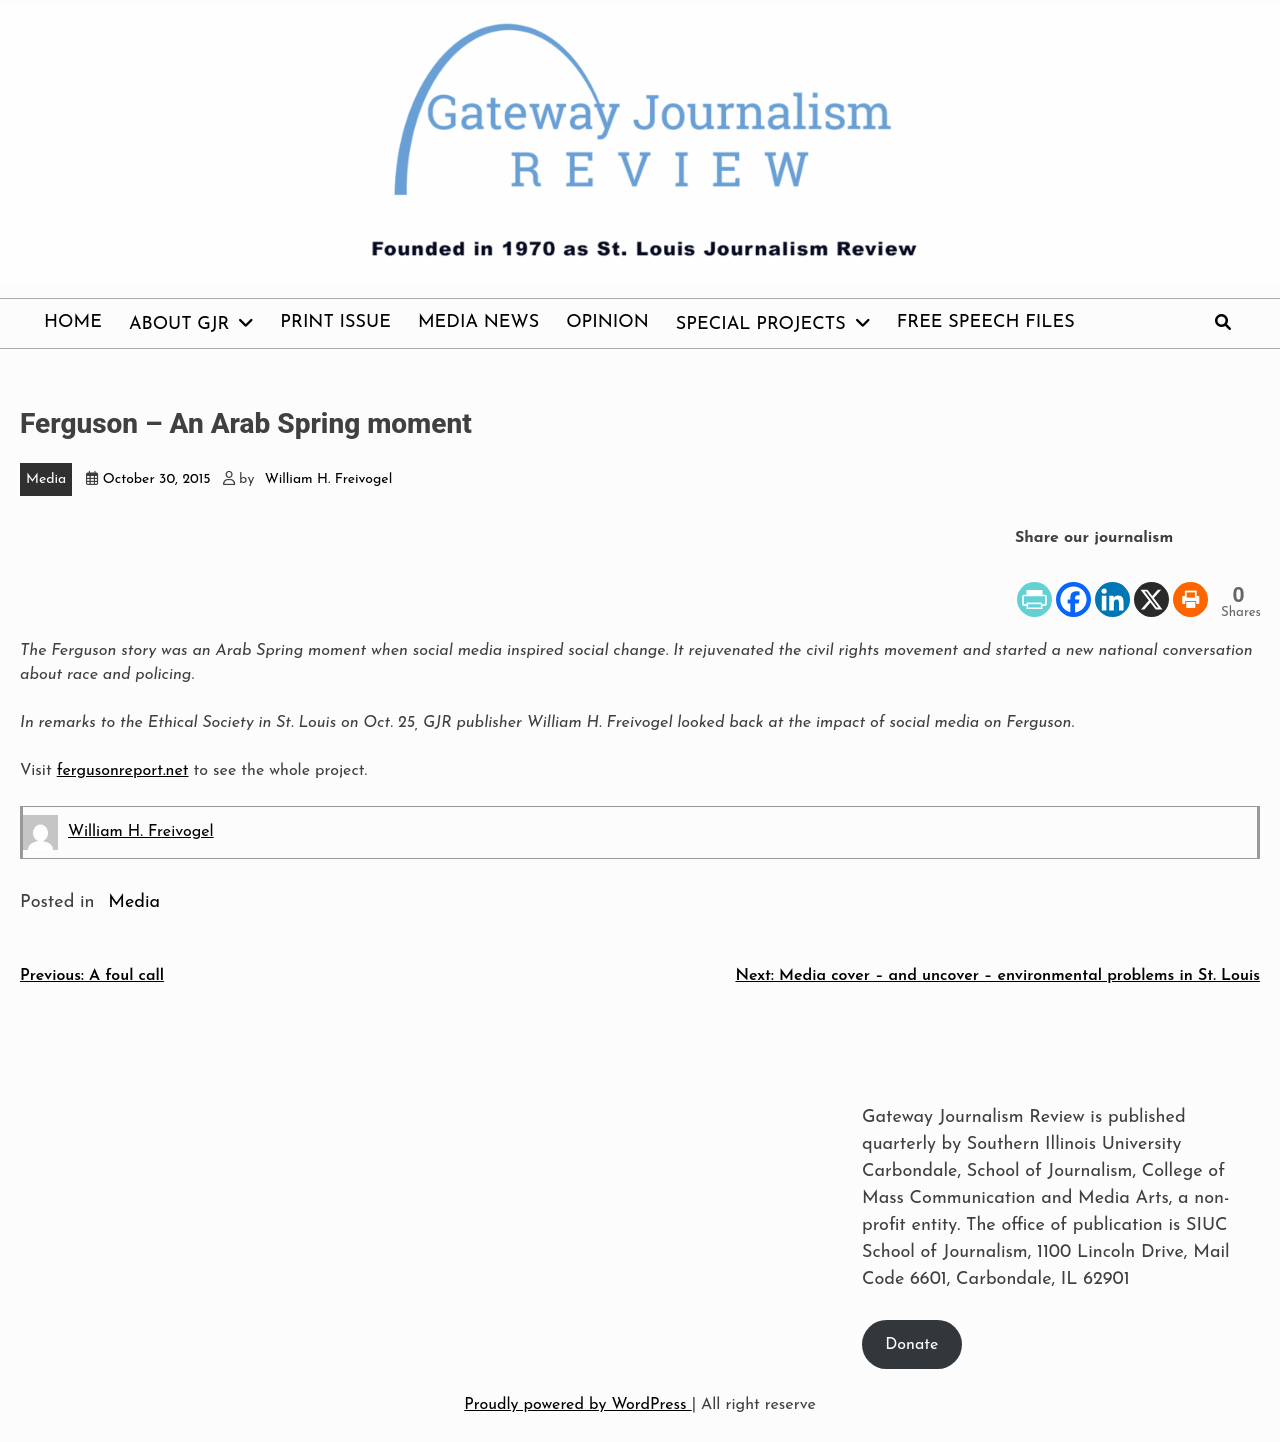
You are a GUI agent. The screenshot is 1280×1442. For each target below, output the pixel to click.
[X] (1151, 585)
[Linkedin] (1112, 585)
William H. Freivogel (328, 479)
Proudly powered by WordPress (577, 1405)
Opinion (607, 322)
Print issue (335, 322)
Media (46, 479)
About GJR (179, 324)
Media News (478, 322)
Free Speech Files (986, 322)
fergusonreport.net (123, 771)
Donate (911, 1345)
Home (73, 322)
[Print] (1190, 585)
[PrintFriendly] (1034, 585)
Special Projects (761, 324)
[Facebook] (1073, 585)
